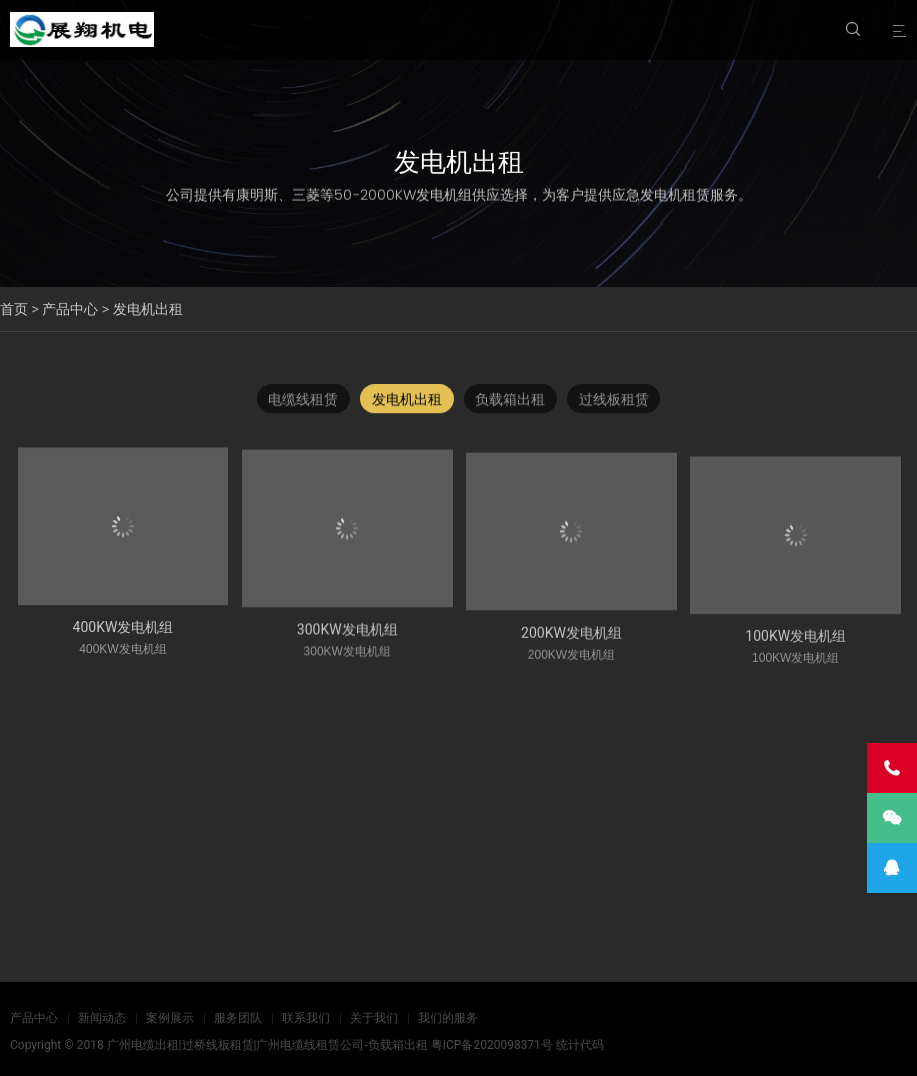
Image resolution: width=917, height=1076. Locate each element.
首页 (14, 309)
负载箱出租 (511, 402)
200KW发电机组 (571, 649)
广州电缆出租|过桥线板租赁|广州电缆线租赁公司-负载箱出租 (267, 1045)
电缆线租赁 (303, 402)
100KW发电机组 (795, 657)
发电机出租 (148, 309)
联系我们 (306, 1018)
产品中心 (70, 309)
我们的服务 (448, 1018)
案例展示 (170, 1018)
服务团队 (238, 1018)
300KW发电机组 (347, 643)
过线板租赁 (615, 402)
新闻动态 (102, 1018)
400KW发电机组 (123, 638)
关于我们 (374, 1018)
